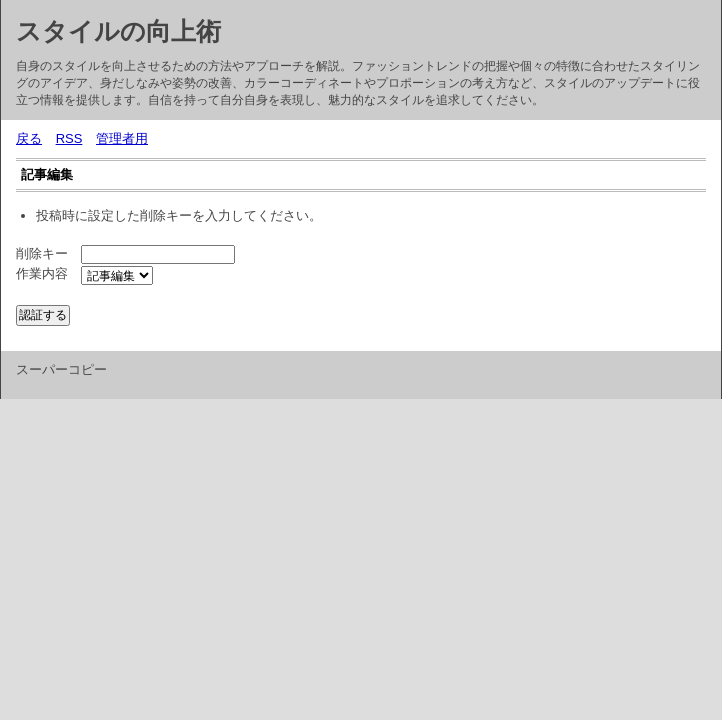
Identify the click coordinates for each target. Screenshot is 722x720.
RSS (69, 138)
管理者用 (122, 138)
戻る (29, 138)
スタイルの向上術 (118, 31)
